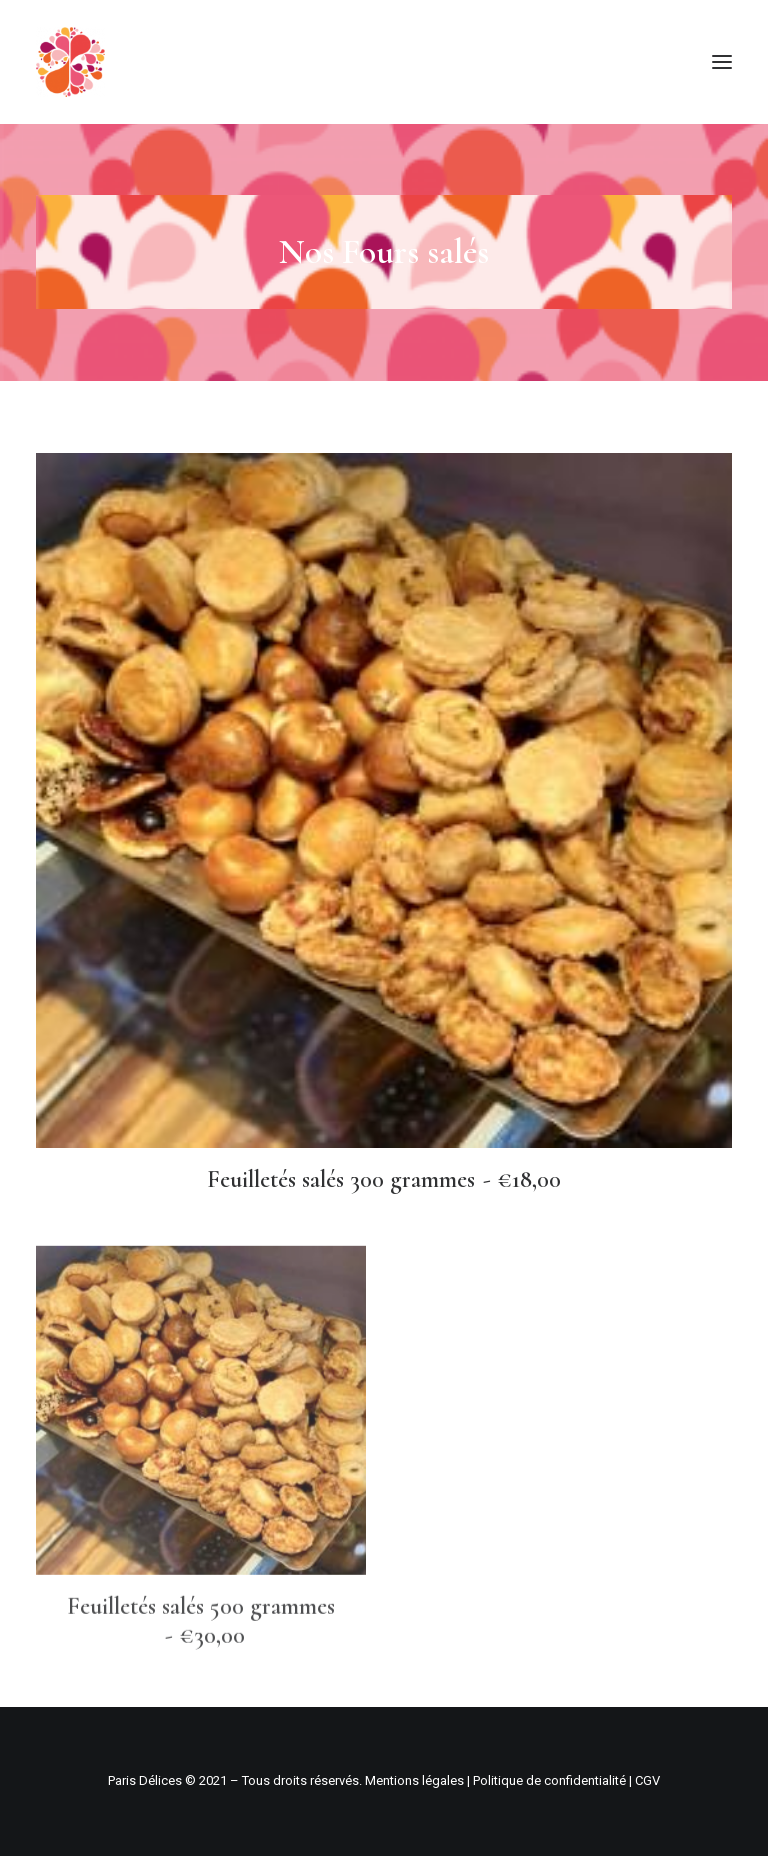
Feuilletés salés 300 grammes (384, 1179)
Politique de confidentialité (549, 1780)
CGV (647, 1780)
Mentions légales (414, 1780)
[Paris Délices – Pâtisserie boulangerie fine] (70, 62)
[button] (722, 62)
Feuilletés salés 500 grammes (201, 1684)
